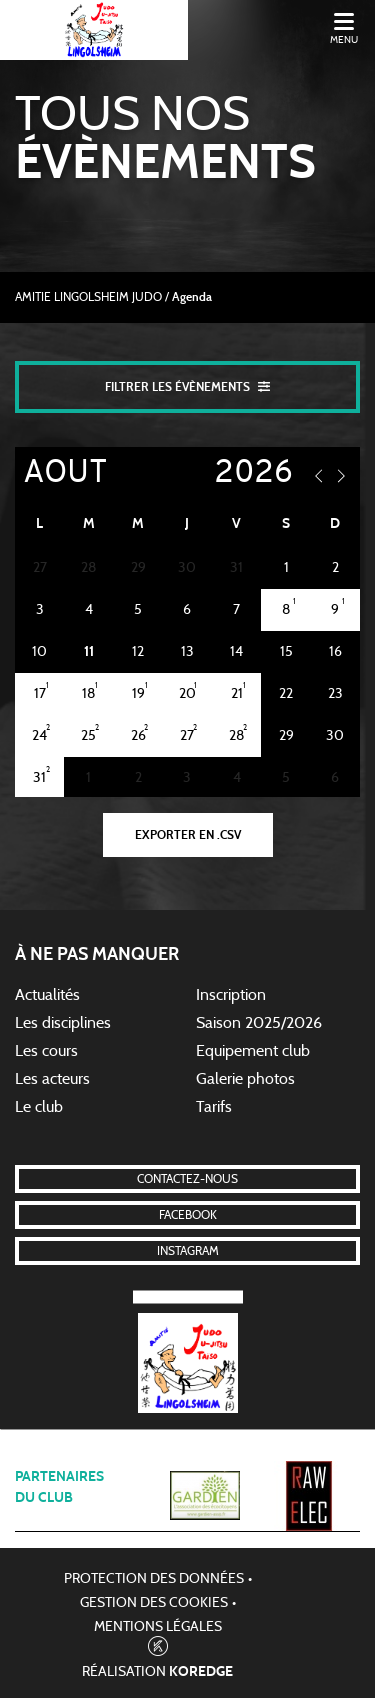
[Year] (237, 474)
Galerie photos (245, 1079)
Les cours (46, 1051)
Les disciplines (63, 1023)
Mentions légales (158, 1627)
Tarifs (214, 1107)
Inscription (231, 995)
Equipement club (253, 1051)
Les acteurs (52, 1079)
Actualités (47, 995)
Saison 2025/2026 (259, 1023)
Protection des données (154, 1579)
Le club (39, 1107)
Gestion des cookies (154, 1603)
